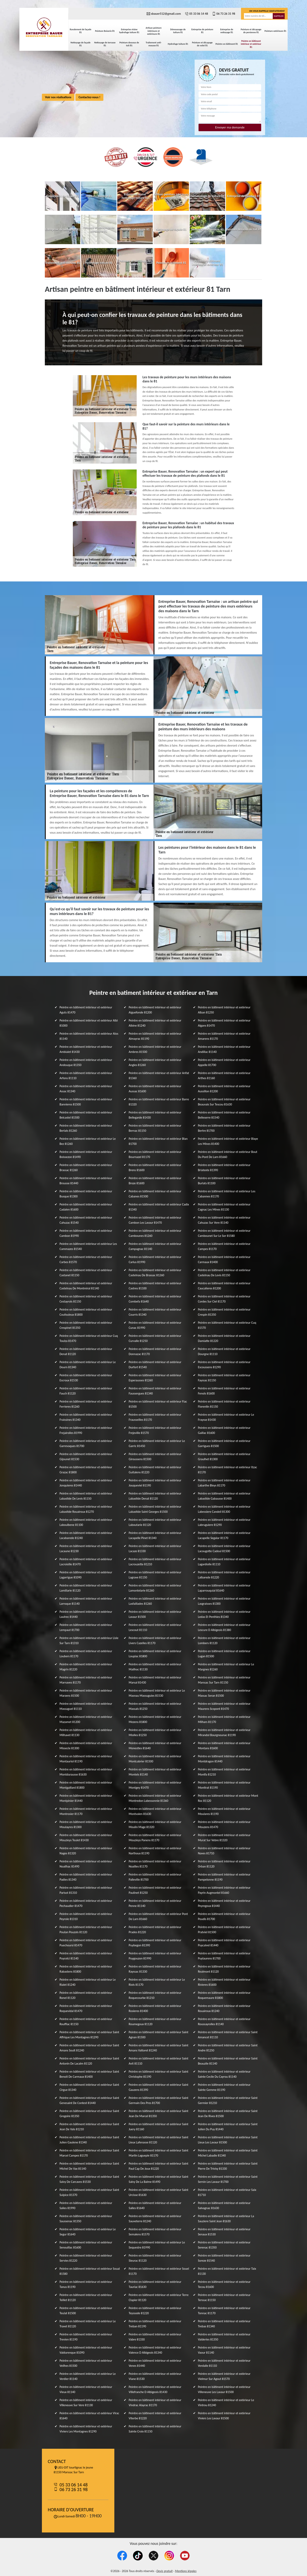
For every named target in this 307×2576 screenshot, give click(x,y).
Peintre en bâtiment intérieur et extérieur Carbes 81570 (86, 1259)
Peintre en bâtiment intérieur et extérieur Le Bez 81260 (88, 1141)
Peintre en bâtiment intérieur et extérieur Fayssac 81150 (224, 1377)
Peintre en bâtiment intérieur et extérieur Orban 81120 (224, 1863)
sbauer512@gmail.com (163, 14)
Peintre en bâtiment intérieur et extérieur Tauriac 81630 (155, 2284)
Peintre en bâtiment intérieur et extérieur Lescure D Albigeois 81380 (224, 1627)
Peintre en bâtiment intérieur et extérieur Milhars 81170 (224, 1719)
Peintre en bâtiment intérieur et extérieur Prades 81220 (155, 1929)
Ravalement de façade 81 (80, 31)
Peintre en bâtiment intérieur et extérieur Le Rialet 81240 (88, 1982)
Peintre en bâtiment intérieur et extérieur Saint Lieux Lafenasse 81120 (158, 2139)
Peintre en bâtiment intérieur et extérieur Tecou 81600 (224, 2284)
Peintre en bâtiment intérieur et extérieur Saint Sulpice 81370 (89, 2192)
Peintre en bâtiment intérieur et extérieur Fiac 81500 (158, 1404)
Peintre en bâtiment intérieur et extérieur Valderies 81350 (224, 2336)
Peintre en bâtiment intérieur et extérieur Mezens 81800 (155, 1719)
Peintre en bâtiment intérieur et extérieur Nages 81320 (86, 1850)
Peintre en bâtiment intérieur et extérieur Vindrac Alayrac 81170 (155, 2402)
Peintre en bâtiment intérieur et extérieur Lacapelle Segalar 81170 (224, 1535)
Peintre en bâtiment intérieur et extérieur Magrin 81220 (86, 1666)
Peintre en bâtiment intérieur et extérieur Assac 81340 (86, 1088)
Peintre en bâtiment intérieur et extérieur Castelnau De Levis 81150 (224, 1272)
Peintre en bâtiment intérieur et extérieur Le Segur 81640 (88, 2231)
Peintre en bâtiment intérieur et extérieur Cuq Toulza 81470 (89, 1338)
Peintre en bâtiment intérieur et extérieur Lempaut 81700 (86, 1627)
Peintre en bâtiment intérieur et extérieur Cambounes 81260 (155, 1233)
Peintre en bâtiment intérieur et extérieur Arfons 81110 (86, 1075)
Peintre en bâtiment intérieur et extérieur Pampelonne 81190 (224, 1877)
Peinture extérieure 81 (275, 31)
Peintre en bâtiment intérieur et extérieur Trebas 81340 (224, 2323)
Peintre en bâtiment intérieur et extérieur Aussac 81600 (155, 1088)
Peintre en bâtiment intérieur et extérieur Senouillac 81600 (86, 2244)
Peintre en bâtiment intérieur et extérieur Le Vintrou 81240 (226, 2402)
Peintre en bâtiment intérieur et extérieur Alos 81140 (89, 1036)
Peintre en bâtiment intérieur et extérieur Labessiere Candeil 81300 (224, 1509)
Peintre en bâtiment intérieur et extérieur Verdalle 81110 (224, 2363)
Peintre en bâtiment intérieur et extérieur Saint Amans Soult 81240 (89, 2047)
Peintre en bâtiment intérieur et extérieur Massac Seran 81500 (224, 1693)
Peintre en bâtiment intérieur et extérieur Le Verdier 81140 (88, 2376)
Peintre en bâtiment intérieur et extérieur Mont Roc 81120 (228, 1798)
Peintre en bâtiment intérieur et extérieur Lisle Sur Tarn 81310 (89, 1640)
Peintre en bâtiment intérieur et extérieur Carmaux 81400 (224, 1259)
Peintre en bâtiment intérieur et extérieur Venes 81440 (155, 2363)
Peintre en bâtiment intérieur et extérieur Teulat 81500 (86, 2310)
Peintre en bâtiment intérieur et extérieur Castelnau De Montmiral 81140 (86, 1285)
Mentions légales (186, 2571)
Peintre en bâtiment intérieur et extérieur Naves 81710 (224, 1850)
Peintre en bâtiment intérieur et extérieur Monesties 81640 (155, 1745)
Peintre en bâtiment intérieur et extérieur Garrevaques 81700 (86, 1443)
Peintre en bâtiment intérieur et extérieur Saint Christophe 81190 (158, 2074)
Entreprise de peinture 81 (202, 31)
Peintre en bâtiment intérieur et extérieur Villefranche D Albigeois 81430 (155, 2389)
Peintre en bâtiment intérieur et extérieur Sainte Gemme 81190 (224, 2087)
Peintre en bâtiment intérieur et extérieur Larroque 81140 (86, 1601)
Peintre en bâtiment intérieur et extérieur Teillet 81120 (86, 2297)
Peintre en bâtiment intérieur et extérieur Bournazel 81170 (155, 1154)
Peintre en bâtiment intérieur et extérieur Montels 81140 (155, 1771)
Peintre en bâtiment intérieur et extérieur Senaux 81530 (224, 2231)
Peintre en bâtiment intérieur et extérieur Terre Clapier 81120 (159, 2297)
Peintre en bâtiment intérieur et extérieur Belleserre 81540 (224, 1115)
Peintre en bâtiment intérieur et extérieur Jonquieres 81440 (86, 1482)
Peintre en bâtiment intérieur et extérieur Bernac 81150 (155, 1128)
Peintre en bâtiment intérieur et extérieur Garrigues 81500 (224, 1443)
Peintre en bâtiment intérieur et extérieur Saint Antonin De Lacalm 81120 (89, 2061)
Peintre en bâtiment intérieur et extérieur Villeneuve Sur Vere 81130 (86, 2402)
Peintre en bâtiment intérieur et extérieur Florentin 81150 (224, 1404)
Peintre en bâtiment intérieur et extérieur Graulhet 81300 (224, 1456)
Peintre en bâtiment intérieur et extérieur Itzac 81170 (227, 1469)
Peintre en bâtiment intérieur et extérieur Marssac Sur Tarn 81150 (224, 1679)
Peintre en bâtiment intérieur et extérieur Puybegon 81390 (155, 1942)
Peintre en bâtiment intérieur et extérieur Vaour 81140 (224, 2350)
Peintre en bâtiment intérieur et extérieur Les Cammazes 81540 (88, 1246)
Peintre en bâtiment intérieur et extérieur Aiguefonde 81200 (155, 1009)
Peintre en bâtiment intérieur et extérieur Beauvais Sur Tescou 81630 (224, 1101)
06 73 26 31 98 (223, 14)
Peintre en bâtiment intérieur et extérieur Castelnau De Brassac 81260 (155, 1272)
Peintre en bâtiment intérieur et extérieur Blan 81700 (158, 1141)
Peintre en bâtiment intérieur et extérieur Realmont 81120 (224, 1969)
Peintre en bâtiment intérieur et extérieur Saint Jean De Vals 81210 (89, 2126)
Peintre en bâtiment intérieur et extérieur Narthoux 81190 (155, 1850)
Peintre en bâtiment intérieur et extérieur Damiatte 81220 (224, 1338)
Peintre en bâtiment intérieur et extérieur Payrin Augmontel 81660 (224, 1890)
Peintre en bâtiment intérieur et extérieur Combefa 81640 (155, 1298)
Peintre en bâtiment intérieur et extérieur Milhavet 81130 (86, 1732)
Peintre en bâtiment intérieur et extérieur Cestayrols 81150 (86, 1298)
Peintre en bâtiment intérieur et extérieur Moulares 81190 (224, 1811)
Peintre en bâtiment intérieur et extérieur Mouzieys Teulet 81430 (86, 1837)
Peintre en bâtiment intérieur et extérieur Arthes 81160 (224, 1075)
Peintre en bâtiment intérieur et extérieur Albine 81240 (155, 1023)
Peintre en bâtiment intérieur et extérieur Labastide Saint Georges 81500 (155, 1509)
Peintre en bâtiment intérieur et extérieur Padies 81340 (86, 1877)
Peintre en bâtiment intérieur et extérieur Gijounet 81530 (86, 1456)
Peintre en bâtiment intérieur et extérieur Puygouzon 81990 (155, 1955)
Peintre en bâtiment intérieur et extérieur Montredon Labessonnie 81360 (155, 1798)
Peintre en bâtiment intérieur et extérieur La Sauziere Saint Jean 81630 (226, 2218)
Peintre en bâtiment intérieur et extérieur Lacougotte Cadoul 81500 (224, 1548)
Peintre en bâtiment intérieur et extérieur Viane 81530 (155, 2376)
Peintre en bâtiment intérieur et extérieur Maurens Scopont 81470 (224, 1706)
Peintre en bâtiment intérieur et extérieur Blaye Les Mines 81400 (228, 1141)
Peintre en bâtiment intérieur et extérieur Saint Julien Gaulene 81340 (89, 2139)
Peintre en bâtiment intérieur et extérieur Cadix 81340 (159, 1206)
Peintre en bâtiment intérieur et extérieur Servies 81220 (86, 2258)
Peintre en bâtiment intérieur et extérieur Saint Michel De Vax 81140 (89, 2166)
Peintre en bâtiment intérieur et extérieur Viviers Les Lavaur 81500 (224, 2415)
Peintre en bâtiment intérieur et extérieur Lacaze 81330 (155, 1548)
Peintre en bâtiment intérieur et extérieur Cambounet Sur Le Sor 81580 (224, 1233)
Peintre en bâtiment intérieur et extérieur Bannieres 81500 (86, 1101)
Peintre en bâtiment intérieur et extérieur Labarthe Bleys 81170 (224, 1482)
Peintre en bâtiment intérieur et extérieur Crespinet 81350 (86, 1325)
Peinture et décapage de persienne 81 (251, 31)
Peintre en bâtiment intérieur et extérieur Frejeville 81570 (155, 1430)
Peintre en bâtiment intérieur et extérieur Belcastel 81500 (86, 1115)
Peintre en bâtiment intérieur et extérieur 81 (251, 44)
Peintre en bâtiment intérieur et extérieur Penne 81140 (155, 1903)
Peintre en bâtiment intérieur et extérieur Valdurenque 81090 (86, 2350)
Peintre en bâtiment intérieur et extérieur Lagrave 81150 (155, 1574)
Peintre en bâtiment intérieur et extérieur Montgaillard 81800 (86, 1785)
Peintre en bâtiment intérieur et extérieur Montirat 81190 (224, 1785)
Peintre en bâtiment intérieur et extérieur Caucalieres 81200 (224, 1285)
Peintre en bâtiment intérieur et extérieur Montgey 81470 (155, 1785)
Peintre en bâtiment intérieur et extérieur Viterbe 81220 (155, 2415)
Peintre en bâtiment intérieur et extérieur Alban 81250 (224, 1009)
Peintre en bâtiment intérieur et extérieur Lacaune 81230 (86, 1548)
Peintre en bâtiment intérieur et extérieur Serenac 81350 (224, 2244)
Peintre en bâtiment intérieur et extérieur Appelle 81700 (224, 1062)
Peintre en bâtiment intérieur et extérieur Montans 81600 (224, 1745)
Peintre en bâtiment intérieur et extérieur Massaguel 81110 (86, 1706)
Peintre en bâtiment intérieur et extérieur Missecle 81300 (86, 1745)
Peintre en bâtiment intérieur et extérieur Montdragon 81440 (224, 1758)
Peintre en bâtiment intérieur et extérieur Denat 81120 (86, 1351)
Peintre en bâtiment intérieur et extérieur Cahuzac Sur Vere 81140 (224, 1220)
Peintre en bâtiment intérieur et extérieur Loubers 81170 (86, 1653)
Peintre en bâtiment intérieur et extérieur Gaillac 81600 (224, 1430)
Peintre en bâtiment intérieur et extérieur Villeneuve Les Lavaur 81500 (224, 2389)
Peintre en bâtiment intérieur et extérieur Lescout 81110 (155, 1627)
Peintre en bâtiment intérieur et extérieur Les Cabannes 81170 (226, 1193)
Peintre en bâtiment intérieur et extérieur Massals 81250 (155, 1706)
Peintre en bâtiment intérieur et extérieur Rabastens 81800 (86, 1969)
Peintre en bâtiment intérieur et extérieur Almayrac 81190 (155, 1036)
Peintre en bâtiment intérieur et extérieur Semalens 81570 (155, 2231)
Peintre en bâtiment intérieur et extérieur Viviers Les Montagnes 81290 (86, 2428)
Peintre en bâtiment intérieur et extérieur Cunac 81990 (155, 1325)
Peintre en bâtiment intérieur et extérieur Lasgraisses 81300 (224, 1601)
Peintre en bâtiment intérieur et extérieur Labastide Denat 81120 (155, 1496)
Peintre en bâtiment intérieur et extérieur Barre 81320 (159, 1101)
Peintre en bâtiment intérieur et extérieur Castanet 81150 (86, 1272)
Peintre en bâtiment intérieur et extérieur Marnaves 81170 (86, 1679)
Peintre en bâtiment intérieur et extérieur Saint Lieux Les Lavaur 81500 (228, 2139)
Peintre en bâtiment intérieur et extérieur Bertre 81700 (224, 1128)
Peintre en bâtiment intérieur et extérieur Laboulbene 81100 (86, 1522)
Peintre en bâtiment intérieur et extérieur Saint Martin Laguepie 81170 (158, 2152)
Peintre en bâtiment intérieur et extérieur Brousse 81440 (86, 1180)
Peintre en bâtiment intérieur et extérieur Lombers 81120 (224, 1640)
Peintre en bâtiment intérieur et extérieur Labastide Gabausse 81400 (224, 1496)
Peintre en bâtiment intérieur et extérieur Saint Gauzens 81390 (158, 2087)
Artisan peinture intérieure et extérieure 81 (154, 30)
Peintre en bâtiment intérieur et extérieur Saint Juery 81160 (158, 2126)
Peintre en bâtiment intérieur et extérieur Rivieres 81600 (224, 1982)
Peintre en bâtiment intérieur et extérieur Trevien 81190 (86, 2336)
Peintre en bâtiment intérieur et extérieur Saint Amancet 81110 (228, 2034)
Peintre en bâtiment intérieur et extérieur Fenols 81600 (224, 1390)
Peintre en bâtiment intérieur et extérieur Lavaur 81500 (155, 1614)
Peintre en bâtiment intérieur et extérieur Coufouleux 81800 (86, 1312)
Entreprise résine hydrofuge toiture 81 (129, 31)
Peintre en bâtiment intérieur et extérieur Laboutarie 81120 (155, 1522)
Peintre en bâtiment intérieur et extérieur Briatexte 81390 (224, 1167)
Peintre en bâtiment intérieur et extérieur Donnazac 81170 (155, 1351)
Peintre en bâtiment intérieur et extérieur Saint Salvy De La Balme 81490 (158, 2179)
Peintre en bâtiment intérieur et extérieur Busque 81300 (86, 1193)
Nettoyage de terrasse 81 (105, 44)
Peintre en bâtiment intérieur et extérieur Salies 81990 (86, 2205)
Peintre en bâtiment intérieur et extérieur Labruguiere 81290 (224, 1522)
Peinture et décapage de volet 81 (202, 44)
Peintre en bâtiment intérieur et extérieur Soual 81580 (90, 2271)
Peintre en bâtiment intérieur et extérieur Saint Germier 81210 (228, 2100)
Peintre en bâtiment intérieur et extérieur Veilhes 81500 (86, 2363)
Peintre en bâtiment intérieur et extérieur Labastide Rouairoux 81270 (86, 1509)
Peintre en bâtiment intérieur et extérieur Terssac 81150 (224, 2297)
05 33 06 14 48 (196, 14)
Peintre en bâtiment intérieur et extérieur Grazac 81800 (86, 1469)
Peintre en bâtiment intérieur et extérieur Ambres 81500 (155, 1049)
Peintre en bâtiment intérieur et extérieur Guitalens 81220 (155, 1469)
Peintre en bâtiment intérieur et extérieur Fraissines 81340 (86, 1417)
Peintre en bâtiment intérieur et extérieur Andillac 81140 (224, 1049)
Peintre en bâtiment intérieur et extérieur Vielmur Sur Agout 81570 (224, 2376)
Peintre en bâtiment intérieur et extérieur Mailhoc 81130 (155, 1666)
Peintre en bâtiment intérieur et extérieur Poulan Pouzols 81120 (86, 1929)
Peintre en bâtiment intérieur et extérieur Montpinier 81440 (86, 1798)
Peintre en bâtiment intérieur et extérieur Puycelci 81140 (86, 1955)
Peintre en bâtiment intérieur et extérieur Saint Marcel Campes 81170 (89, 2152)
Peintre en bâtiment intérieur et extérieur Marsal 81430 (155, 1679)
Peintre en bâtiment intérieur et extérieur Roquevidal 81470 (86, 2008)
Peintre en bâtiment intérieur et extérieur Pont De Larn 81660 (158, 1916)
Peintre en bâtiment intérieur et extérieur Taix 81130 (227, 2271)
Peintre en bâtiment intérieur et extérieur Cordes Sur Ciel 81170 (224, 1298)
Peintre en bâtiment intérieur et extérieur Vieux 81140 (86, 2389)
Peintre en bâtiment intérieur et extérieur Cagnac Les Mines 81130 (224, 1206)
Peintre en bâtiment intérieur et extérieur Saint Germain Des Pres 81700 (158, 2100)
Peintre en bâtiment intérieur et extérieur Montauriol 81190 (86, 1758)
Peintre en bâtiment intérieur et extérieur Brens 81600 (155, 1167)
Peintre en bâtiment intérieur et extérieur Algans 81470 (224, 1023)
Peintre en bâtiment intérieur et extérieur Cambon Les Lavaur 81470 (155, 1220)
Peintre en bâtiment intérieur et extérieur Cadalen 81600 (86, 1206)
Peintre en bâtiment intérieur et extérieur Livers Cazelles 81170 (155, 1640)
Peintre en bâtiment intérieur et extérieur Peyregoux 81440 (224, 1903)
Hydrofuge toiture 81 (178, 44)
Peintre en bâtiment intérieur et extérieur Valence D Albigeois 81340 (155, 2350)
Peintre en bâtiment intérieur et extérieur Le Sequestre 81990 (157, 2244)
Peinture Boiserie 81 (105, 31)
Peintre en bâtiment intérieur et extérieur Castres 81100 (155, 1285)
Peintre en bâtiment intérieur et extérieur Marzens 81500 (86, 1693)
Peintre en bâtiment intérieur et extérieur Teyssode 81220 (155, 2310)
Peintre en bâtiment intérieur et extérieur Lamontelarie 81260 (155, 1588)
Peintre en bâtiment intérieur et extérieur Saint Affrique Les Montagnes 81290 (89, 2034)
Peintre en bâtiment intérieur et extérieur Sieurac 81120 (155, 2258)
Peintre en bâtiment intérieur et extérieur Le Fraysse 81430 (226, 1417)
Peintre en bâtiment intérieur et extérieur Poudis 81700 (224, 1916)
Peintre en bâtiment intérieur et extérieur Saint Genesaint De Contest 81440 (89, 2100)
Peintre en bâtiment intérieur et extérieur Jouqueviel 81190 (155, 1482)
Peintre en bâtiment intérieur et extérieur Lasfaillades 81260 (155, 1601)
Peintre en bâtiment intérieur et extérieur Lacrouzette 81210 (155, 1561)
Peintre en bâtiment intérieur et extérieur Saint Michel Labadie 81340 (228, 2152)
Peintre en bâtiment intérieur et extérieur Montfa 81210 (224, 1771)
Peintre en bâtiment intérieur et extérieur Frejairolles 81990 (86, 1430)
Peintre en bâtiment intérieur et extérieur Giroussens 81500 (155, 1456)
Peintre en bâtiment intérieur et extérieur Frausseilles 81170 (155, 1417)
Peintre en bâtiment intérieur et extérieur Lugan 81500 (224, 1653)
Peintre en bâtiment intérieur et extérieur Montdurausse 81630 (86, 1771)
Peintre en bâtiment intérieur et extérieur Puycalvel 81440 (224, 1942)
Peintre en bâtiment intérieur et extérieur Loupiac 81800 (155, 1653)
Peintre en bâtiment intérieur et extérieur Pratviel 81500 (224, 1929)
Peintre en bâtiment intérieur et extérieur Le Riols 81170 (157, 1982)
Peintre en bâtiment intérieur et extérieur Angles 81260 (155, 1062)
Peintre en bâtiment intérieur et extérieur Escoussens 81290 (224, 1364)
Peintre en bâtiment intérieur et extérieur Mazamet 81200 (86, 1719)
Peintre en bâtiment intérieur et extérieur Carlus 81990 (155, 1259)
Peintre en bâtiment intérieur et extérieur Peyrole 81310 (86, 1916)
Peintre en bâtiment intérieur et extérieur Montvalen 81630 (155, 1811)
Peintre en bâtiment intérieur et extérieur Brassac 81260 (86, 1167)
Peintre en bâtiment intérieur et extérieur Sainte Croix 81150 (155, 2428)
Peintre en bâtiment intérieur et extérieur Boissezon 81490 (86, 1154)
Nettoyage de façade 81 (80, 44)
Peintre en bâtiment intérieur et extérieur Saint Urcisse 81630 (158, 2192)
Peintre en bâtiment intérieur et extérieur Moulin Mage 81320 (155, 1824)
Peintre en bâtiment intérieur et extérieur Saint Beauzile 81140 (228, 2061)
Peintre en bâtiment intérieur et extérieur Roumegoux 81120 (155, 2021)
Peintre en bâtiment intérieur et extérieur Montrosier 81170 (86, 1811)
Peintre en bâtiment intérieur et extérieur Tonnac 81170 (224, 2310)
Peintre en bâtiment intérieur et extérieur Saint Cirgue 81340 (89, 2087)
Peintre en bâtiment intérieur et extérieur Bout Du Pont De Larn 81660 (227, 1154)
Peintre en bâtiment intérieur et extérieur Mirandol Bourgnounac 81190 (224, 1732)
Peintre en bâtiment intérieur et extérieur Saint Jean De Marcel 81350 (158, 2113)
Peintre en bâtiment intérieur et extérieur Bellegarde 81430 (155, 1115)
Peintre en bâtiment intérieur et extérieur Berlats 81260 (86, 1128)
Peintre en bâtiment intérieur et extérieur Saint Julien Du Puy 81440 (228, 2126)
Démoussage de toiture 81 (178, 31)
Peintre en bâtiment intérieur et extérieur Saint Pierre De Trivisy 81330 (228, 2166)
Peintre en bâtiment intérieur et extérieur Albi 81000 (89, 1023)
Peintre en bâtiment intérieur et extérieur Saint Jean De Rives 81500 (228, 2113)
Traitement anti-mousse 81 (153, 44)
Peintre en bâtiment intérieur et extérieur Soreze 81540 (224, 2258)
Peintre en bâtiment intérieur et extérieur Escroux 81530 (86, 1377)
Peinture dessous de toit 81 (129, 44)
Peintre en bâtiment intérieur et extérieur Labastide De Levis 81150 (86, 1496)
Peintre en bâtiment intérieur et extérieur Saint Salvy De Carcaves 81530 (89, 2179)
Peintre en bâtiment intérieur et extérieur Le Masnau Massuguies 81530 (157, 1693)
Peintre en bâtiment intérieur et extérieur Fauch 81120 (86, 1390)
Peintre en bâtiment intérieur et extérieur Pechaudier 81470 (86, 1903)
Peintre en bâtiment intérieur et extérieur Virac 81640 (89, 2415)
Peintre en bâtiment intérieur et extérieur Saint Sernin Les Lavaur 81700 (228, 2179)
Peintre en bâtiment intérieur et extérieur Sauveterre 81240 (155, 2218)
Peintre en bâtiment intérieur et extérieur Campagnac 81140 (155, 1246)
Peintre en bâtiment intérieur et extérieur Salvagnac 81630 (224, 2205)
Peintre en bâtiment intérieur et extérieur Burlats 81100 (224, 1180)
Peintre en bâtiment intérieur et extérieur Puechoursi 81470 (86, 1942)
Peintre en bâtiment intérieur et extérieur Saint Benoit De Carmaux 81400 (89, 2074)
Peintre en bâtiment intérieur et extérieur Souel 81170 (159, 2271)
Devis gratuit (164, 2571)
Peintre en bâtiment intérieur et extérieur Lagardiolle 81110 (224, 1561)
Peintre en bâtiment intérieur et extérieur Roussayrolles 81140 (224, 2021)
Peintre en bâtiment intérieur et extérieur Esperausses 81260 (155, 1377)
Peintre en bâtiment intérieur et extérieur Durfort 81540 (155, 1364)
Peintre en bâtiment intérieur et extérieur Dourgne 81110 (224, 1351)
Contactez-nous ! (89, 97)
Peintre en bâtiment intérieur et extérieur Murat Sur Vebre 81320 (224, 1837)
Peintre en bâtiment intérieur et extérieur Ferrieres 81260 (86, 1404)
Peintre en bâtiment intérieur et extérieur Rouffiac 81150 (86, 2021)
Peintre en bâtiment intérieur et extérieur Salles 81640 (155, 2205)
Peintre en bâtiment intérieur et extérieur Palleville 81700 (155, 1877)
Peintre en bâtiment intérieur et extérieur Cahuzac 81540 (86, 1220)
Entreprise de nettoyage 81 (226, 31)
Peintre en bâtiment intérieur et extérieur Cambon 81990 (86, 1233)
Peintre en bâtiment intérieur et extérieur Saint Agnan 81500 (158, 2034)
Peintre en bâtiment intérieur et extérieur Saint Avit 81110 (158, 2061)
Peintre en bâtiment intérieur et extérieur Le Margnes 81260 (226, 1666)
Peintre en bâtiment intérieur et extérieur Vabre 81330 (155, 2336)
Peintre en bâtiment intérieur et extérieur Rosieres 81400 (155, 2008)
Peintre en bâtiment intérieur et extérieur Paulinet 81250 (155, 1890)
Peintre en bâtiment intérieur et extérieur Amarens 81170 (224, 1036)
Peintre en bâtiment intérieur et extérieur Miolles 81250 (155, 1732)
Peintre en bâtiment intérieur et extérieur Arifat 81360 (159, 1075)
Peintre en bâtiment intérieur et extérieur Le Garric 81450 (157, 1443)
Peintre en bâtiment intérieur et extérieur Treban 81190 (155, 2323)
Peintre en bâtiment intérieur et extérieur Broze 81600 (155, 1180)
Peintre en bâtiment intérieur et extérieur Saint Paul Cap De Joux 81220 (158, 2166)
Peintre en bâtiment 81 (227, 44)
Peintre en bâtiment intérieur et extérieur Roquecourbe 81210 (155, 1995)
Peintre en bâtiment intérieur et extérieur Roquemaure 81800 (224, 1995)
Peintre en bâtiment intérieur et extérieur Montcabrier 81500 (155, 1758)
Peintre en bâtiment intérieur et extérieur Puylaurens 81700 (224, 1955)
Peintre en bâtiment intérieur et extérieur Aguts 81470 (86, 1009)
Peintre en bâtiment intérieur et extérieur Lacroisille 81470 (86, 1561)
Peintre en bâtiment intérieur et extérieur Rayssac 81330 (155, 1969)
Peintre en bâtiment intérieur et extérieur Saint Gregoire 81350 (89, 2113)
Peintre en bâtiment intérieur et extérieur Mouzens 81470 (224, 1824)
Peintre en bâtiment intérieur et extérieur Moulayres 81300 (86, 1824)
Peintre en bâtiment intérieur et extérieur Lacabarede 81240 (86, 1535)
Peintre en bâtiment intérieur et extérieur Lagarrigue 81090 (86, 1574)
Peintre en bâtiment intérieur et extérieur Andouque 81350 (86, 1062)
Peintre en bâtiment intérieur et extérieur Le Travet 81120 (88, 2323)
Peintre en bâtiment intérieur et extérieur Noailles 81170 (155, 1863)
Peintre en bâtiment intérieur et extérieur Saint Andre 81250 (228, 2047)
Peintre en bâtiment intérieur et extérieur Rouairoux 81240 (224, 2008)
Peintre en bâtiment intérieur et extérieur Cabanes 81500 (155, 1193)
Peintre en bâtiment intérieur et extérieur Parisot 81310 (86, 1890)
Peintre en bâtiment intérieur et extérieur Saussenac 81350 (86, 2218)
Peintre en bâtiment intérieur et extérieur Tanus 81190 (86, 2284)
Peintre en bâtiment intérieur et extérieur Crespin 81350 (224, 1312)
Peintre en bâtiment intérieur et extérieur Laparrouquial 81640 (224, 1588)
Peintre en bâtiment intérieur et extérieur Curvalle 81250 (155, 1338)
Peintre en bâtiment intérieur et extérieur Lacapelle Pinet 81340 (155, 1535)
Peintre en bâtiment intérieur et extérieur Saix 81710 (227, 2192)
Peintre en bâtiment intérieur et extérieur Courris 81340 (155, 1312)
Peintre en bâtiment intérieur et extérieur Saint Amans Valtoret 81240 (158, 2047)
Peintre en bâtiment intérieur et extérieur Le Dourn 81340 (88, 1364)
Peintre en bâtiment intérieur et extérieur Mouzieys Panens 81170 (155, 1837)
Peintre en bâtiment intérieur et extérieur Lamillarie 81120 (86, 1588)
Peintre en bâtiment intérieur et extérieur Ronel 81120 (86, 1995)
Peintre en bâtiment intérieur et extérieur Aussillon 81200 (224, 1088)
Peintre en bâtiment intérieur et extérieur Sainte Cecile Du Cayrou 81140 (224, 2074)
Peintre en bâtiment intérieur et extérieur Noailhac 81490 (86, 1863)
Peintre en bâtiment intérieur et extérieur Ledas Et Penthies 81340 (224, 1614)
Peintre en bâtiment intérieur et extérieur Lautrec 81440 (86, 1614)
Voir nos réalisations (58, 97)
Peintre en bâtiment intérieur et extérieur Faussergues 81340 (155, 1390)
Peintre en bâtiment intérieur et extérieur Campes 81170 (224, 1246)
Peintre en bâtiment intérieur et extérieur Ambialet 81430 (86, 1049)
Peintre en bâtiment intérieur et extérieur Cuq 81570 (227, 1325)
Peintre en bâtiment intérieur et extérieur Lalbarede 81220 (224, 1574)
